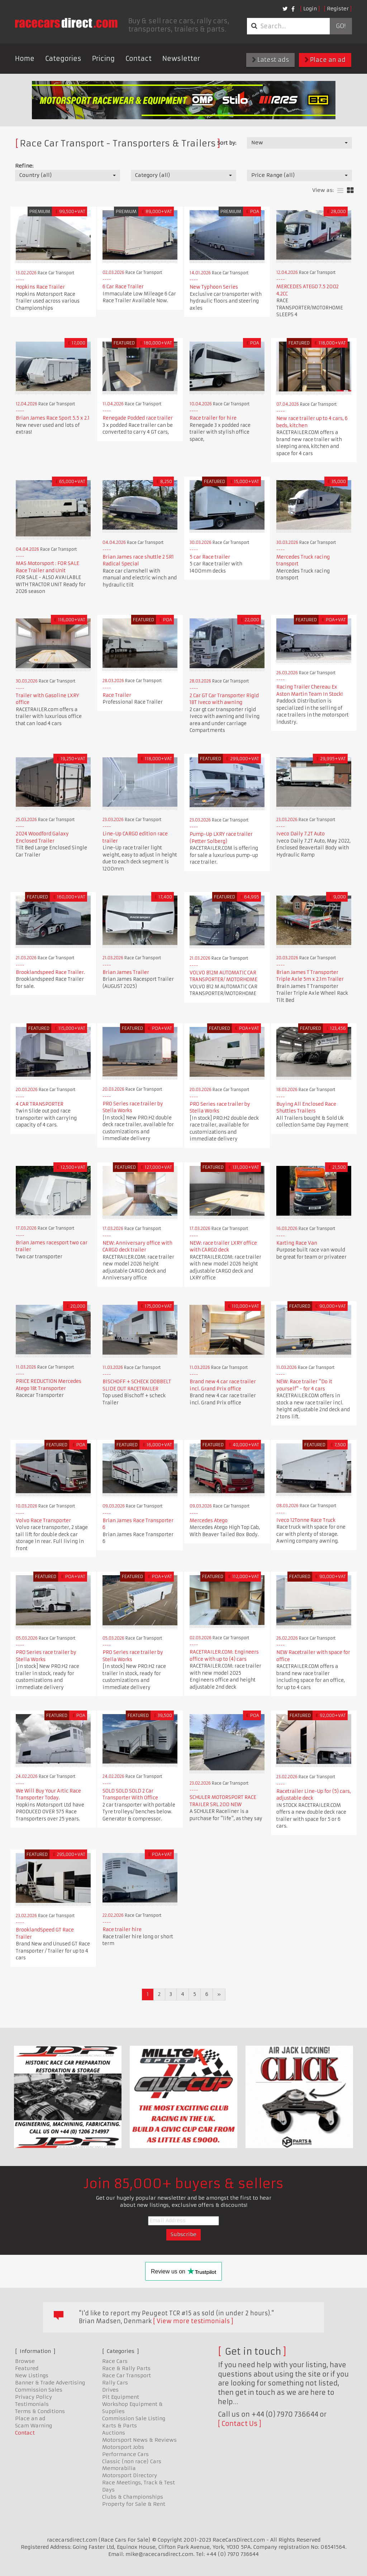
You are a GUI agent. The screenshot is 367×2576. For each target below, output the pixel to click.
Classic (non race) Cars (131, 2461)
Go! (340, 26)
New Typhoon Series (214, 287)
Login (310, 8)
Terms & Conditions (40, 2411)
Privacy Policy (33, 2397)
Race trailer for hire (213, 418)
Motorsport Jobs (123, 2447)
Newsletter (181, 58)
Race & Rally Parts (126, 2368)
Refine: (24, 166)
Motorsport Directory (129, 2475)
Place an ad (325, 59)
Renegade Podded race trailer (138, 418)
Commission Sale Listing (133, 2418)
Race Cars (115, 2361)
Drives (110, 2390)
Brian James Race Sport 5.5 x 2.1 (53, 418)
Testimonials (32, 2404)
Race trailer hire (122, 1929)
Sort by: (226, 143)
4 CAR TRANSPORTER (39, 1104)
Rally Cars (115, 2382)
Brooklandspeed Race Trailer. (50, 972)
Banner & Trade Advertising (50, 2382)
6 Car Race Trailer (123, 287)
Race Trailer (117, 695)
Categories (63, 58)
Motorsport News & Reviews (139, 2440)
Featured (26, 2368)
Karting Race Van (296, 1243)
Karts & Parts (119, 2425)
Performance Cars (125, 2454)
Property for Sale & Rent (133, 2504)
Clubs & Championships (132, 2497)
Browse (25, 2361)
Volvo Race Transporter (43, 1521)
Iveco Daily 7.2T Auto (300, 834)
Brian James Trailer (126, 972)
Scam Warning (33, 2425)
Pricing (103, 58)
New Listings (31, 2375)
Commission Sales (38, 2390)
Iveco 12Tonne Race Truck (305, 1520)
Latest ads (270, 59)
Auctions (113, 2433)
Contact (138, 58)
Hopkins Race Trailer (40, 287)
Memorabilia (119, 2468)
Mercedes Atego (209, 1521)
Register (338, 8)
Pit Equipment (120, 2397)
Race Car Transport (126, 2375)
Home (24, 58)
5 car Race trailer (210, 557)
